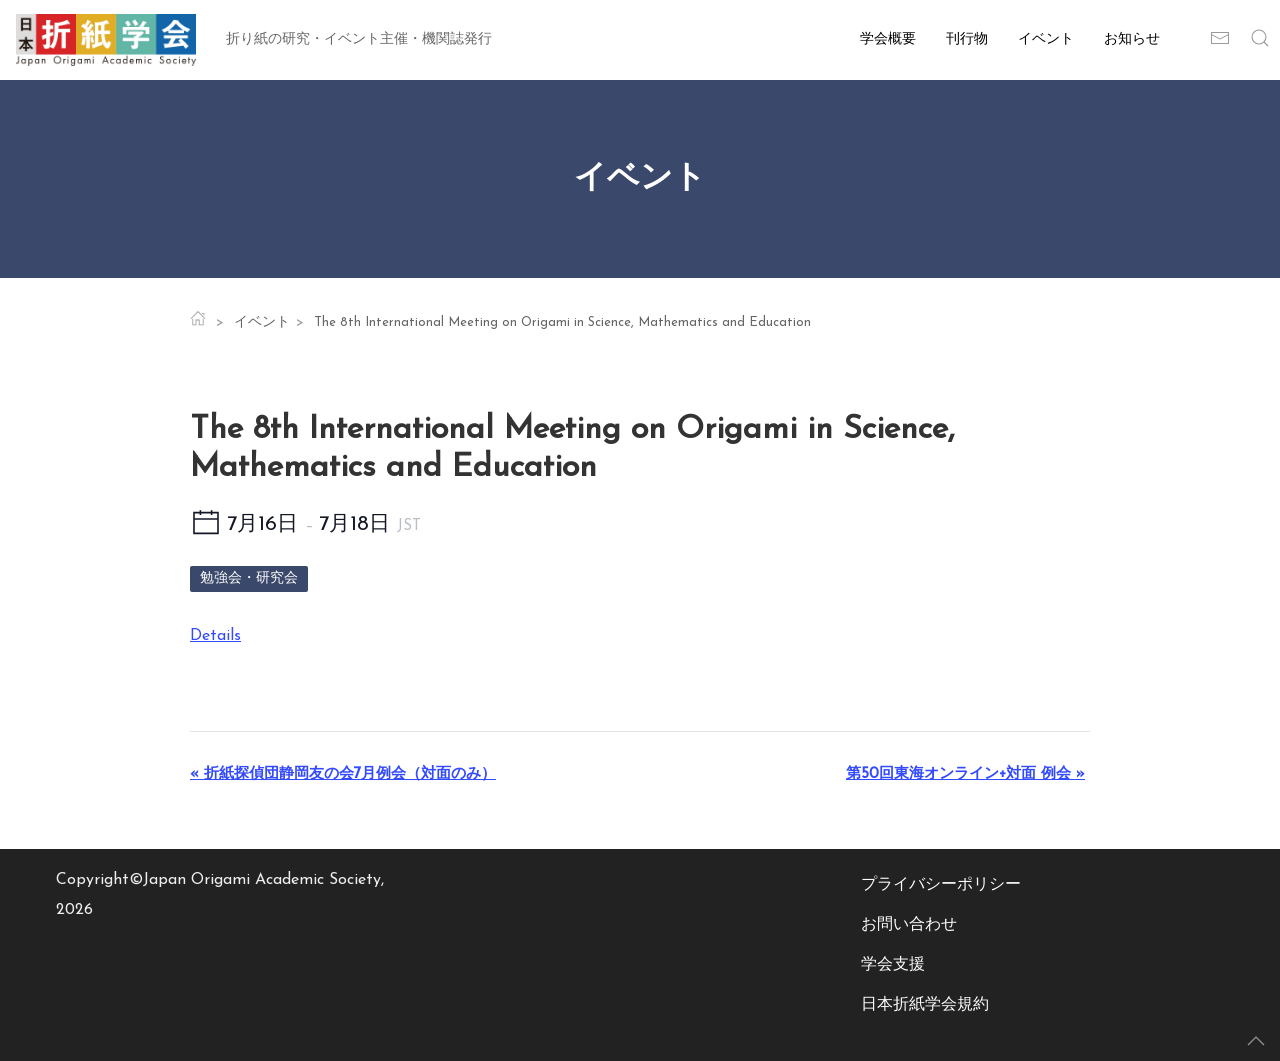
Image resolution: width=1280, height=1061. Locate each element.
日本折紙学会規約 (925, 1005)
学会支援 (893, 965)
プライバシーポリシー (941, 885)
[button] (1260, 40)
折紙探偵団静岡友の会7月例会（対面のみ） (343, 774)
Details (215, 636)
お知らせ (1132, 39)
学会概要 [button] (888, 39)
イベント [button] (1046, 39)
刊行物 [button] (967, 39)
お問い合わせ (909, 925)
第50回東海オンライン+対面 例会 (965, 774)
